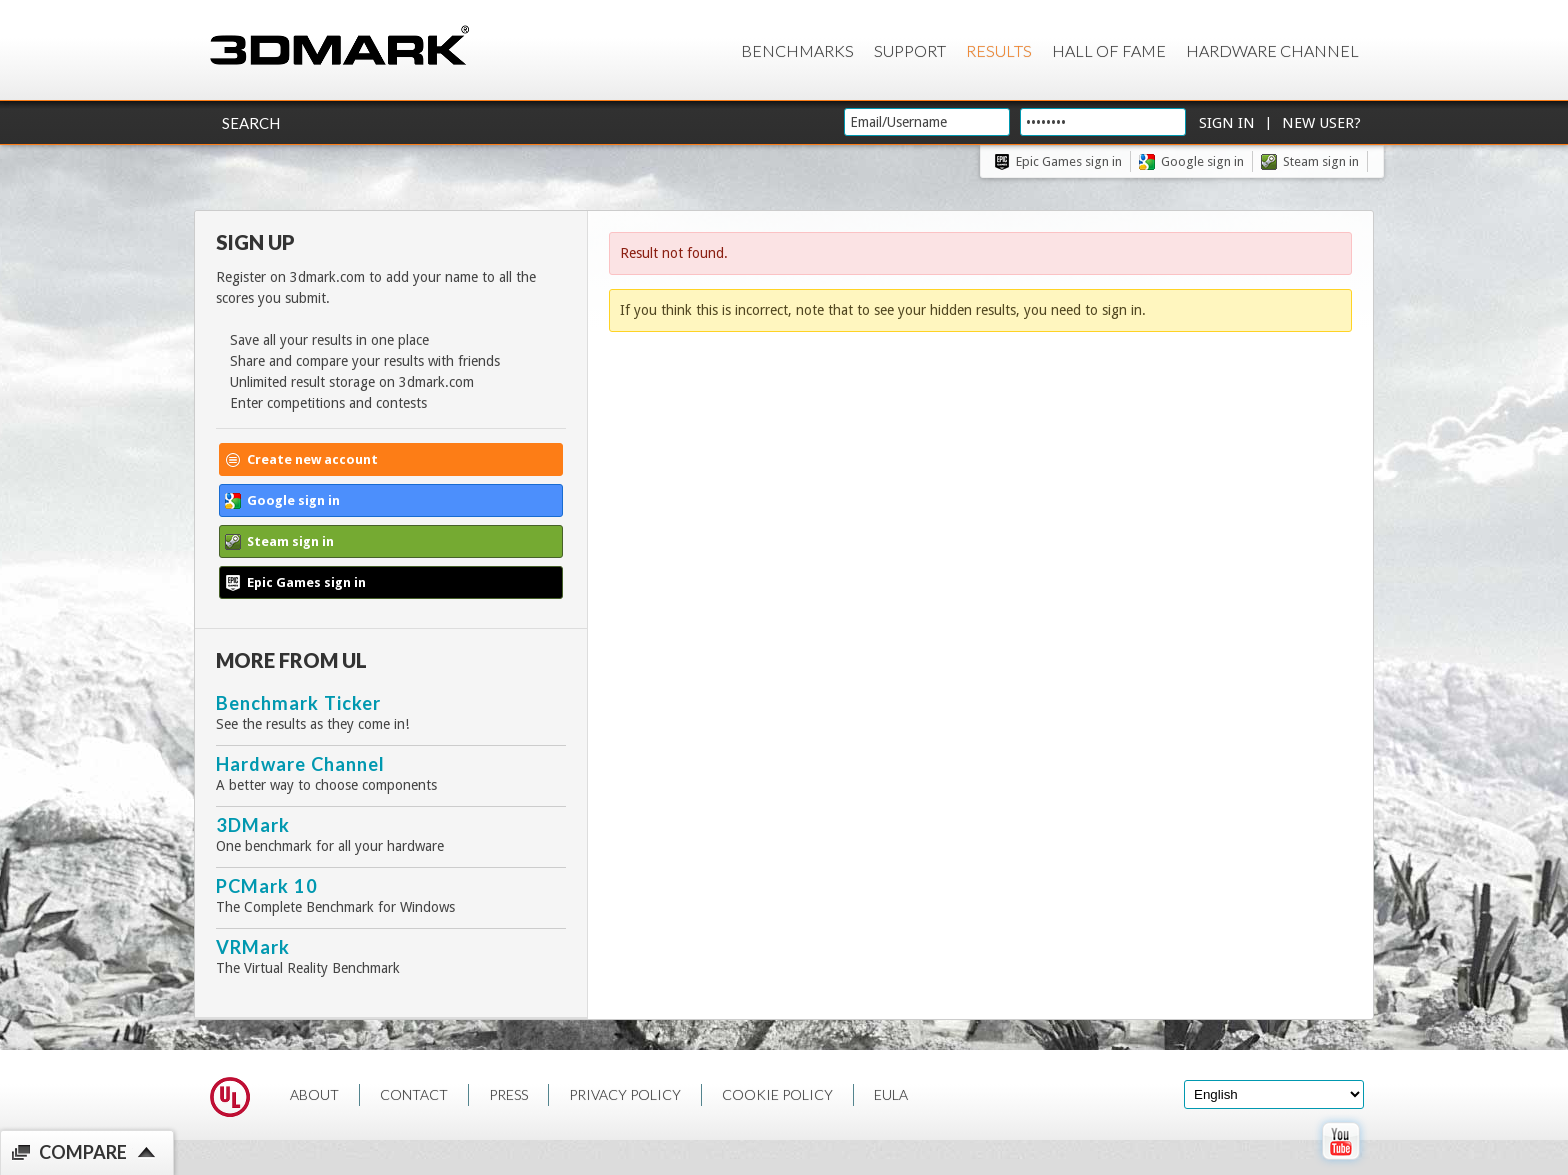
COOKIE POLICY (777, 1094)
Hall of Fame (1109, 50)
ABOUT (314, 1094)
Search (251, 123)
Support (910, 50)
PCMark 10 (267, 886)
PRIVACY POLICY (625, 1094)
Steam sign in (1321, 161)
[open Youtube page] (1340, 1164)
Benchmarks (797, 50)
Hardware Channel (1272, 50)
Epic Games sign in (1069, 161)
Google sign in (1202, 161)
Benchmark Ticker (298, 703)
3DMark (253, 825)
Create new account (312, 459)
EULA (891, 1094)
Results (999, 50)
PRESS (508, 1094)
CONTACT (414, 1094)
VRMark (253, 947)
